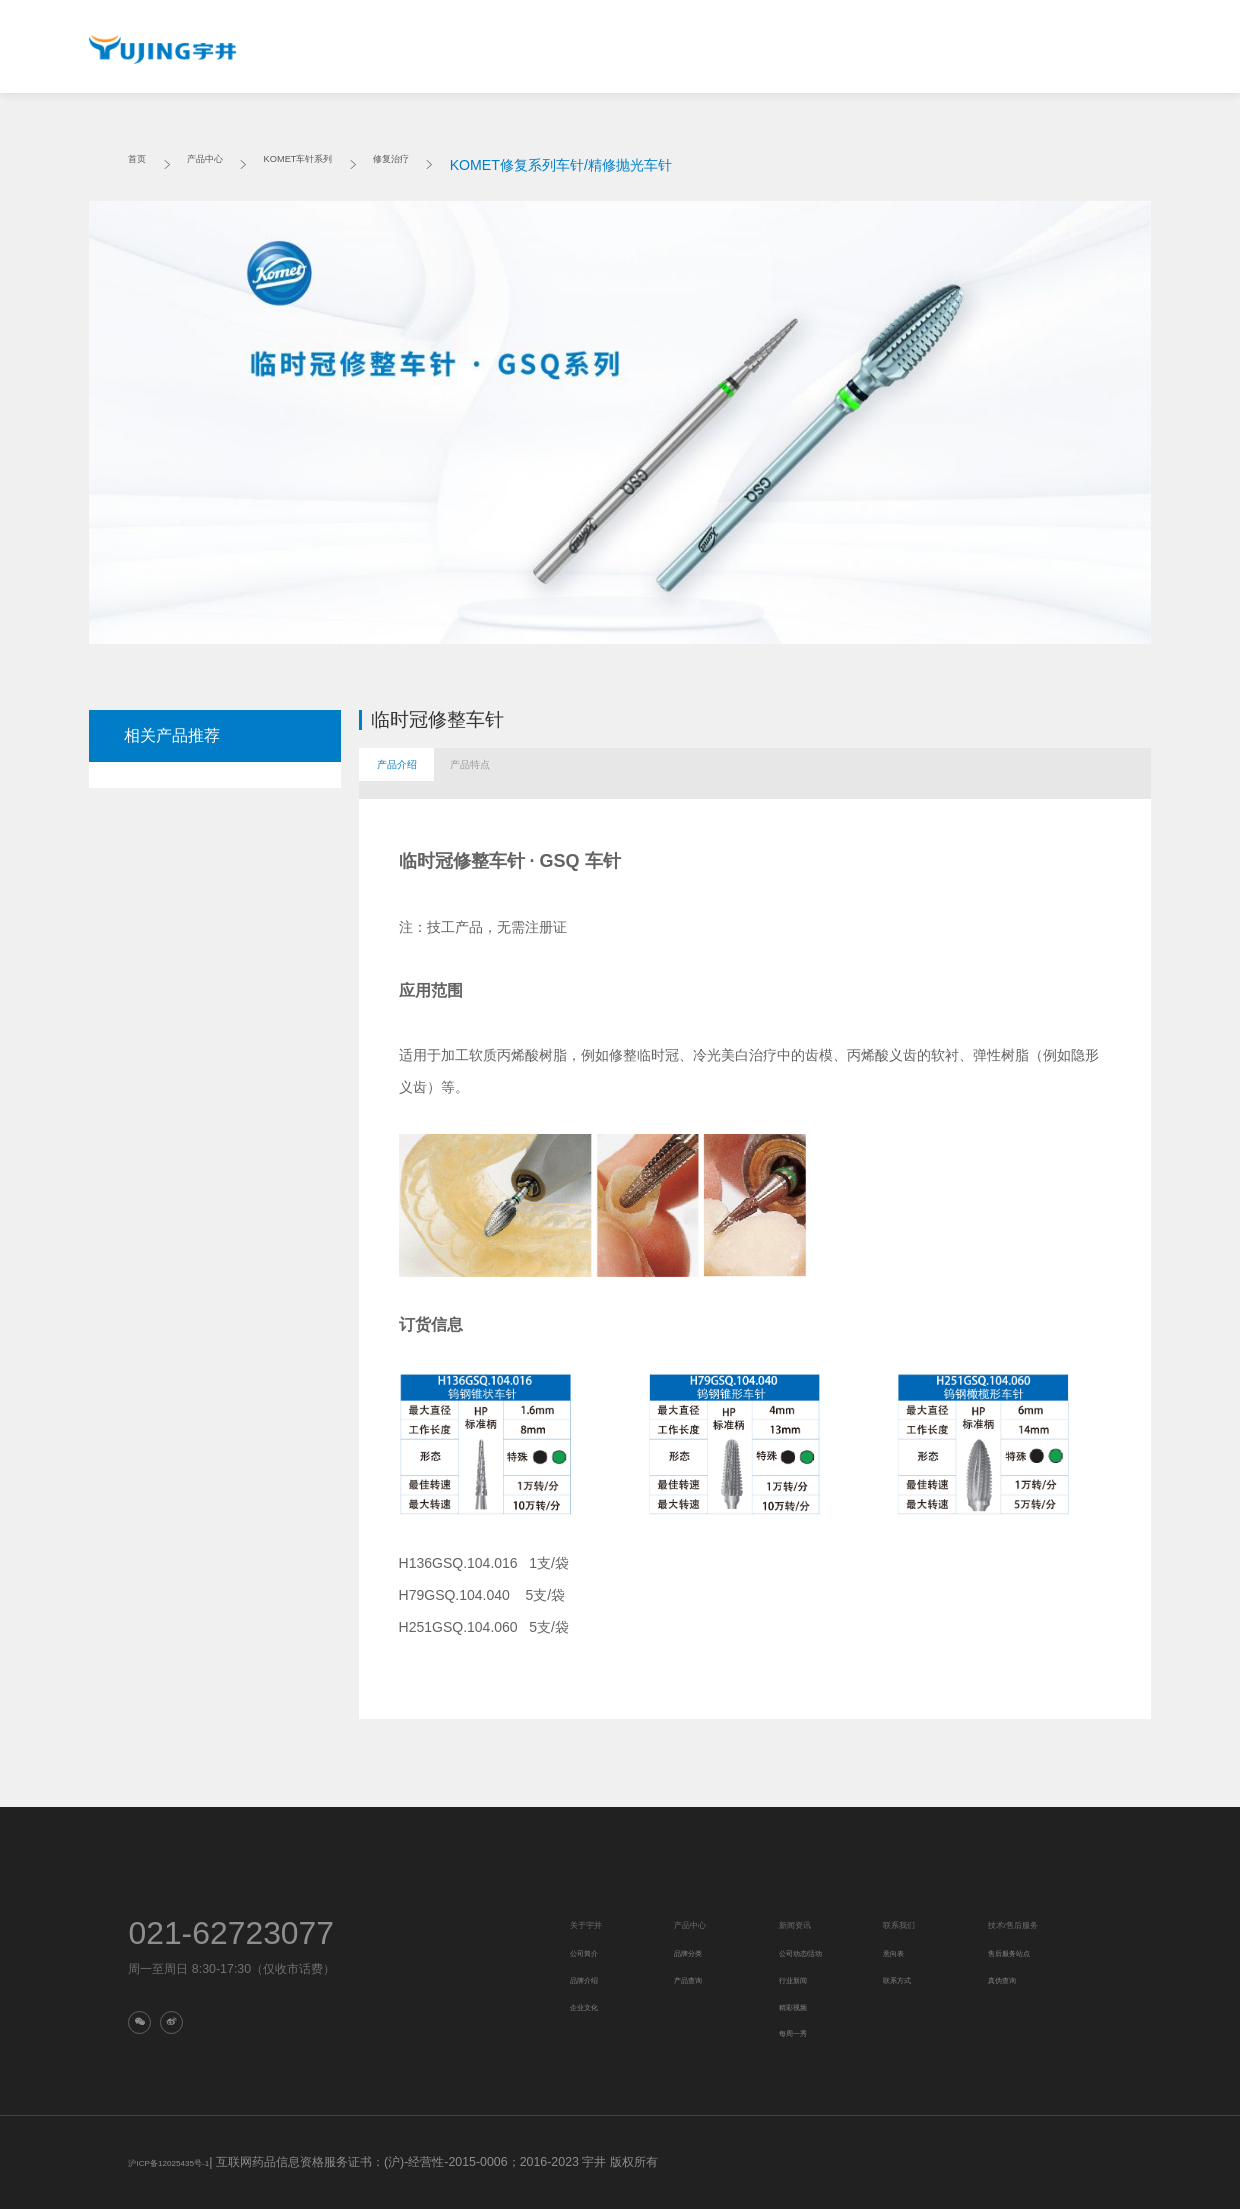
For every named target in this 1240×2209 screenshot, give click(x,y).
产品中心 (513, 51)
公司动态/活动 (813, 1952)
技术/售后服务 (869, 51)
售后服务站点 (1021, 1952)
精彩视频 (801, 2006)
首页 (142, 165)
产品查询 (696, 1979)
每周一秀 (801, 2032)
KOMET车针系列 (347, 165)
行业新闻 (801, 1979)
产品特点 (533, 773)
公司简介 (592, 1952)
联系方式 (905, 1979)
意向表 (899, 1952)
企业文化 (592, 2006)
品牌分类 (696, 1952)
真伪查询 (175, 114)
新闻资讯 (626, 51)
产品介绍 (417, 773)
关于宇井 (399, 51)
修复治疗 (468, 165)
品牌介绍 (592, 1979)
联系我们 (740, 51)
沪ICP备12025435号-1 (189, 2162)
